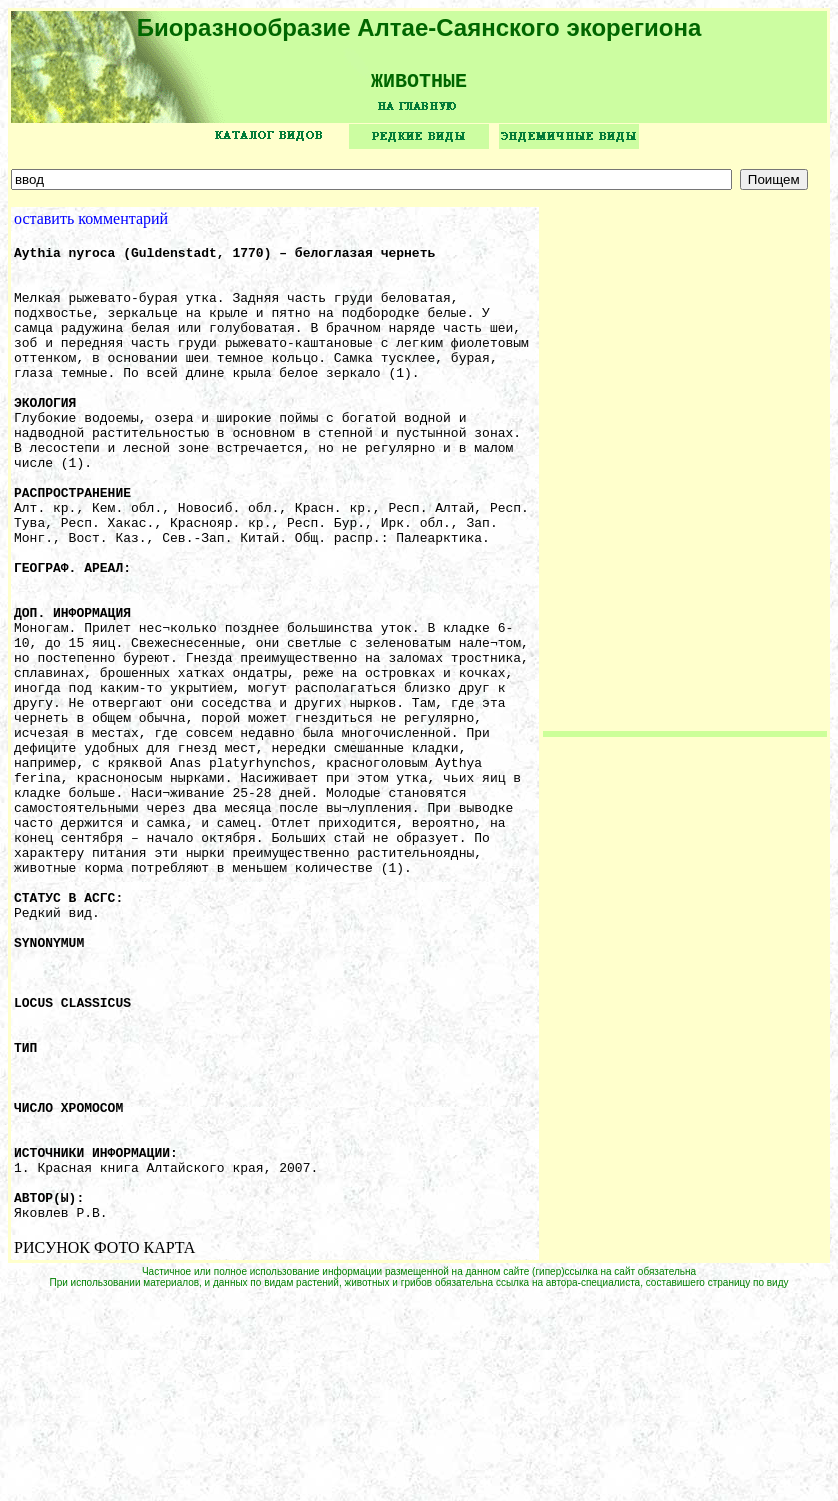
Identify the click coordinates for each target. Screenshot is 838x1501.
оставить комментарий (91, 225)
